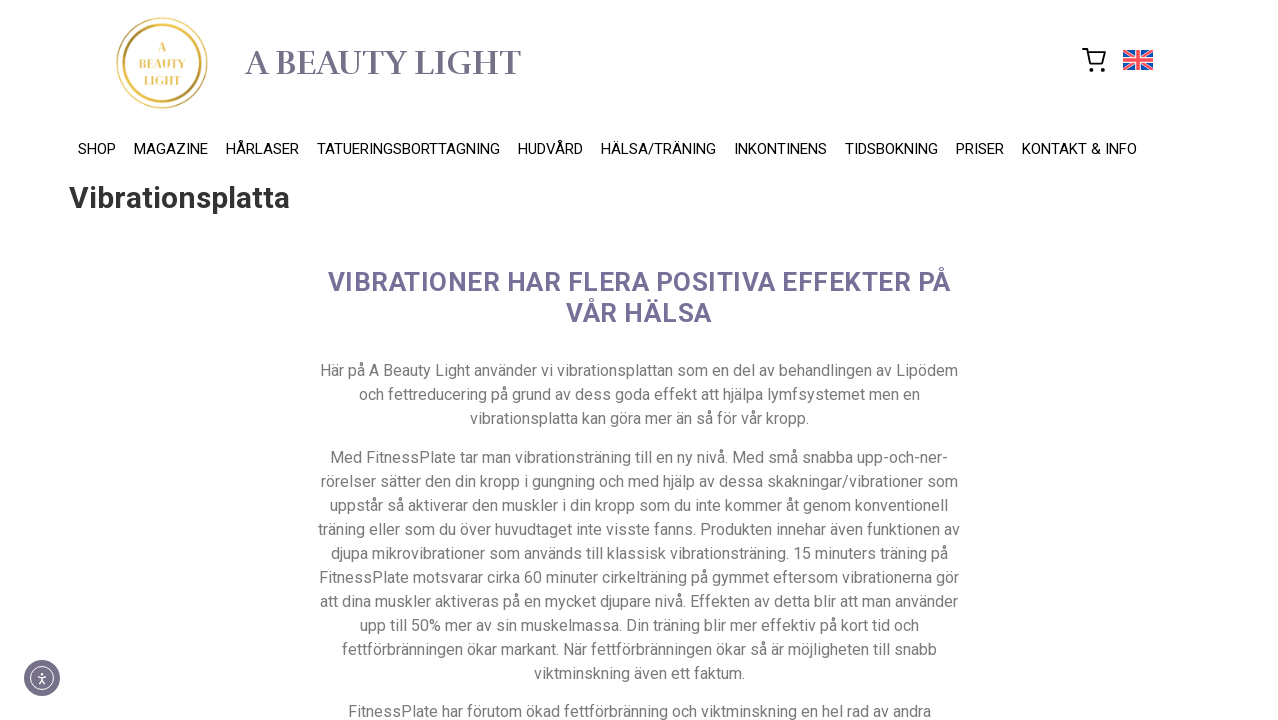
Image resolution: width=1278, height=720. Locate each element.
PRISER (980, 149)
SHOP (97, 149)
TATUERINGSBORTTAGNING (408, 149)
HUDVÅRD (550, 149)
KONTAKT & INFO (1079, 149)
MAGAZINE (171, 149)
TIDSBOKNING (891, 149)
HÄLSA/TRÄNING (658, 149)
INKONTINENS (780, 149)
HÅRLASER (262, 149)
